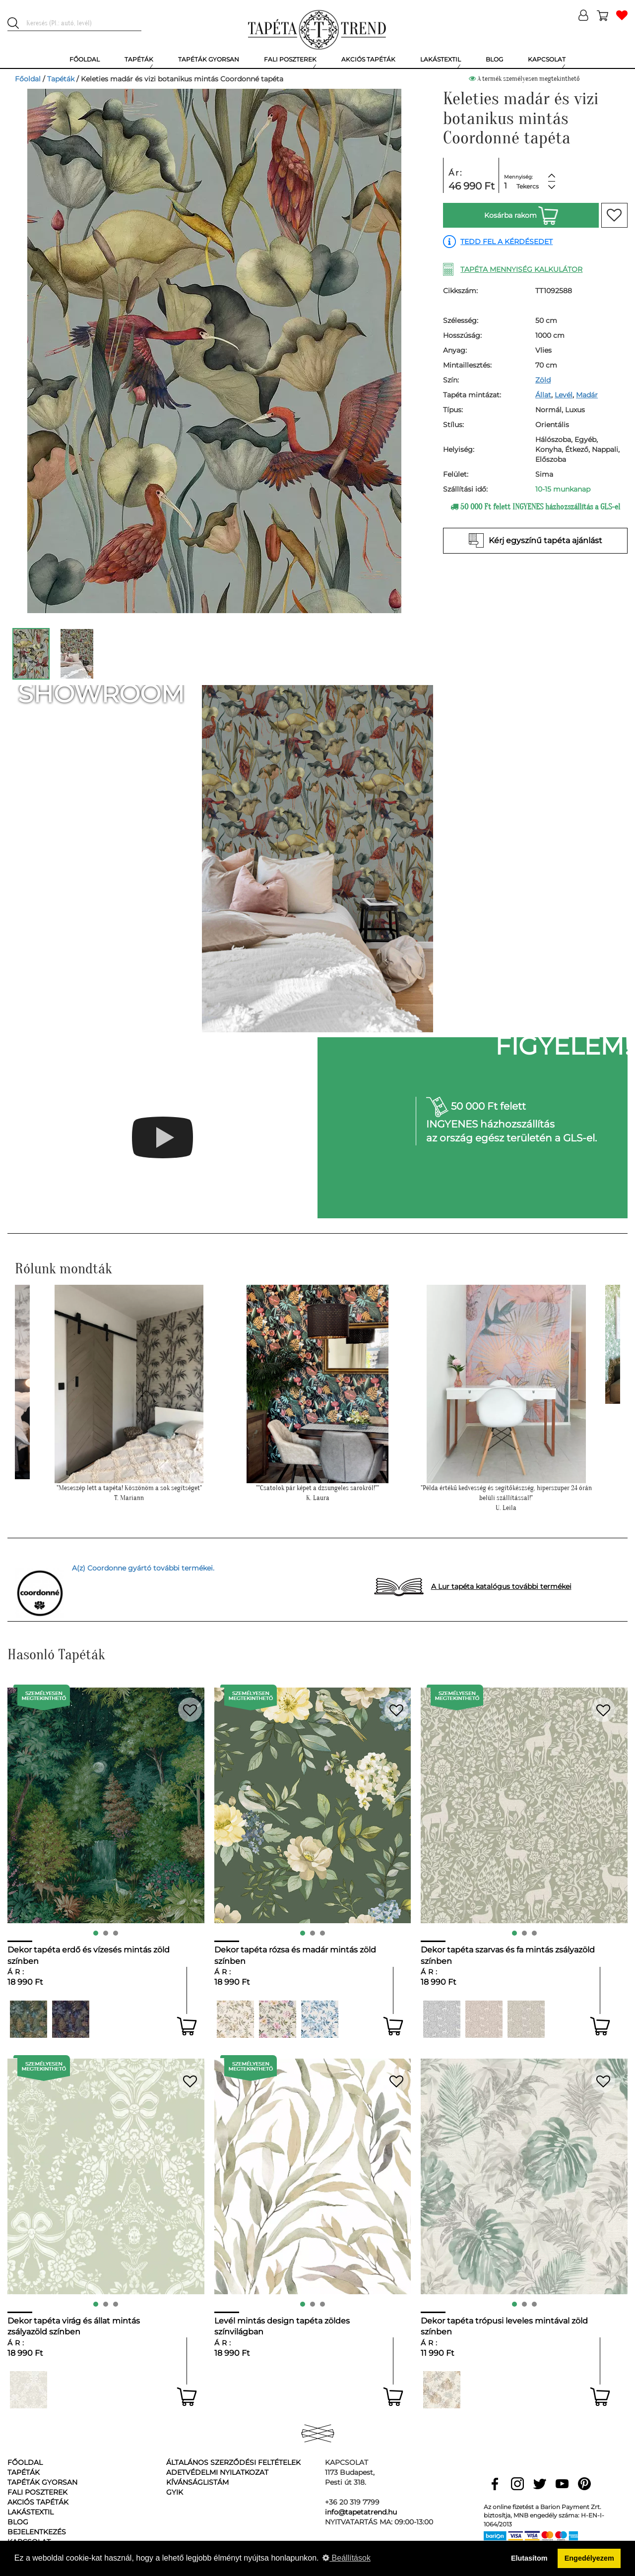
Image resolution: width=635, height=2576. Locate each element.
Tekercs (527, 186)
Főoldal (28, 78)
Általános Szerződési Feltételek (233, 2462)
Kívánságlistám (197, 2482)
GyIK (174, 2492)
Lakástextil (30, 2512)
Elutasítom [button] (529, 2558)
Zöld (543, 380)
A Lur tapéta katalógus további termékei (501, 1586)
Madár (587, 394)
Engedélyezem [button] (589, 2558)
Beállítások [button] (346, 2558)
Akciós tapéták (37, 2502)
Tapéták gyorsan (42, 2482)
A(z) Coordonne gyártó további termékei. (143, 1568)
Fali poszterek (37, 2492)
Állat (543, 394)
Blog (17, 2521)
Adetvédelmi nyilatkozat (217, 2472)
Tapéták (60, 78)
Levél (563, 394)
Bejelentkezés (36, 2531)
